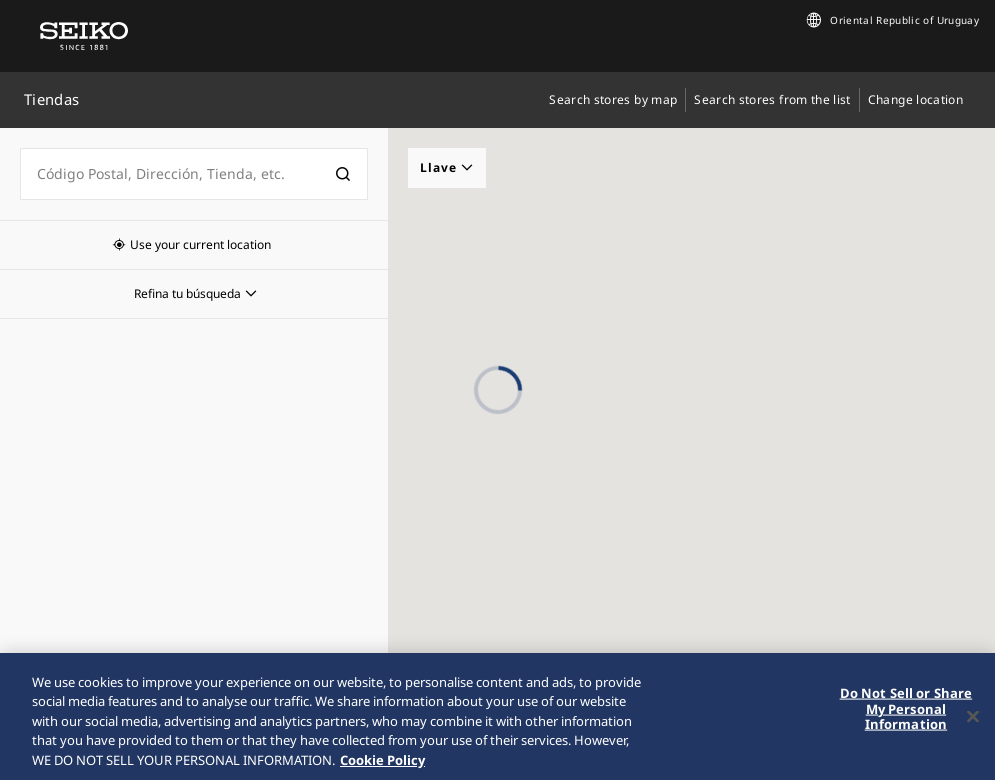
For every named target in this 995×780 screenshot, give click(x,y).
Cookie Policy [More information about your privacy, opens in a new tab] (382, 768)
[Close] (973, 724)
